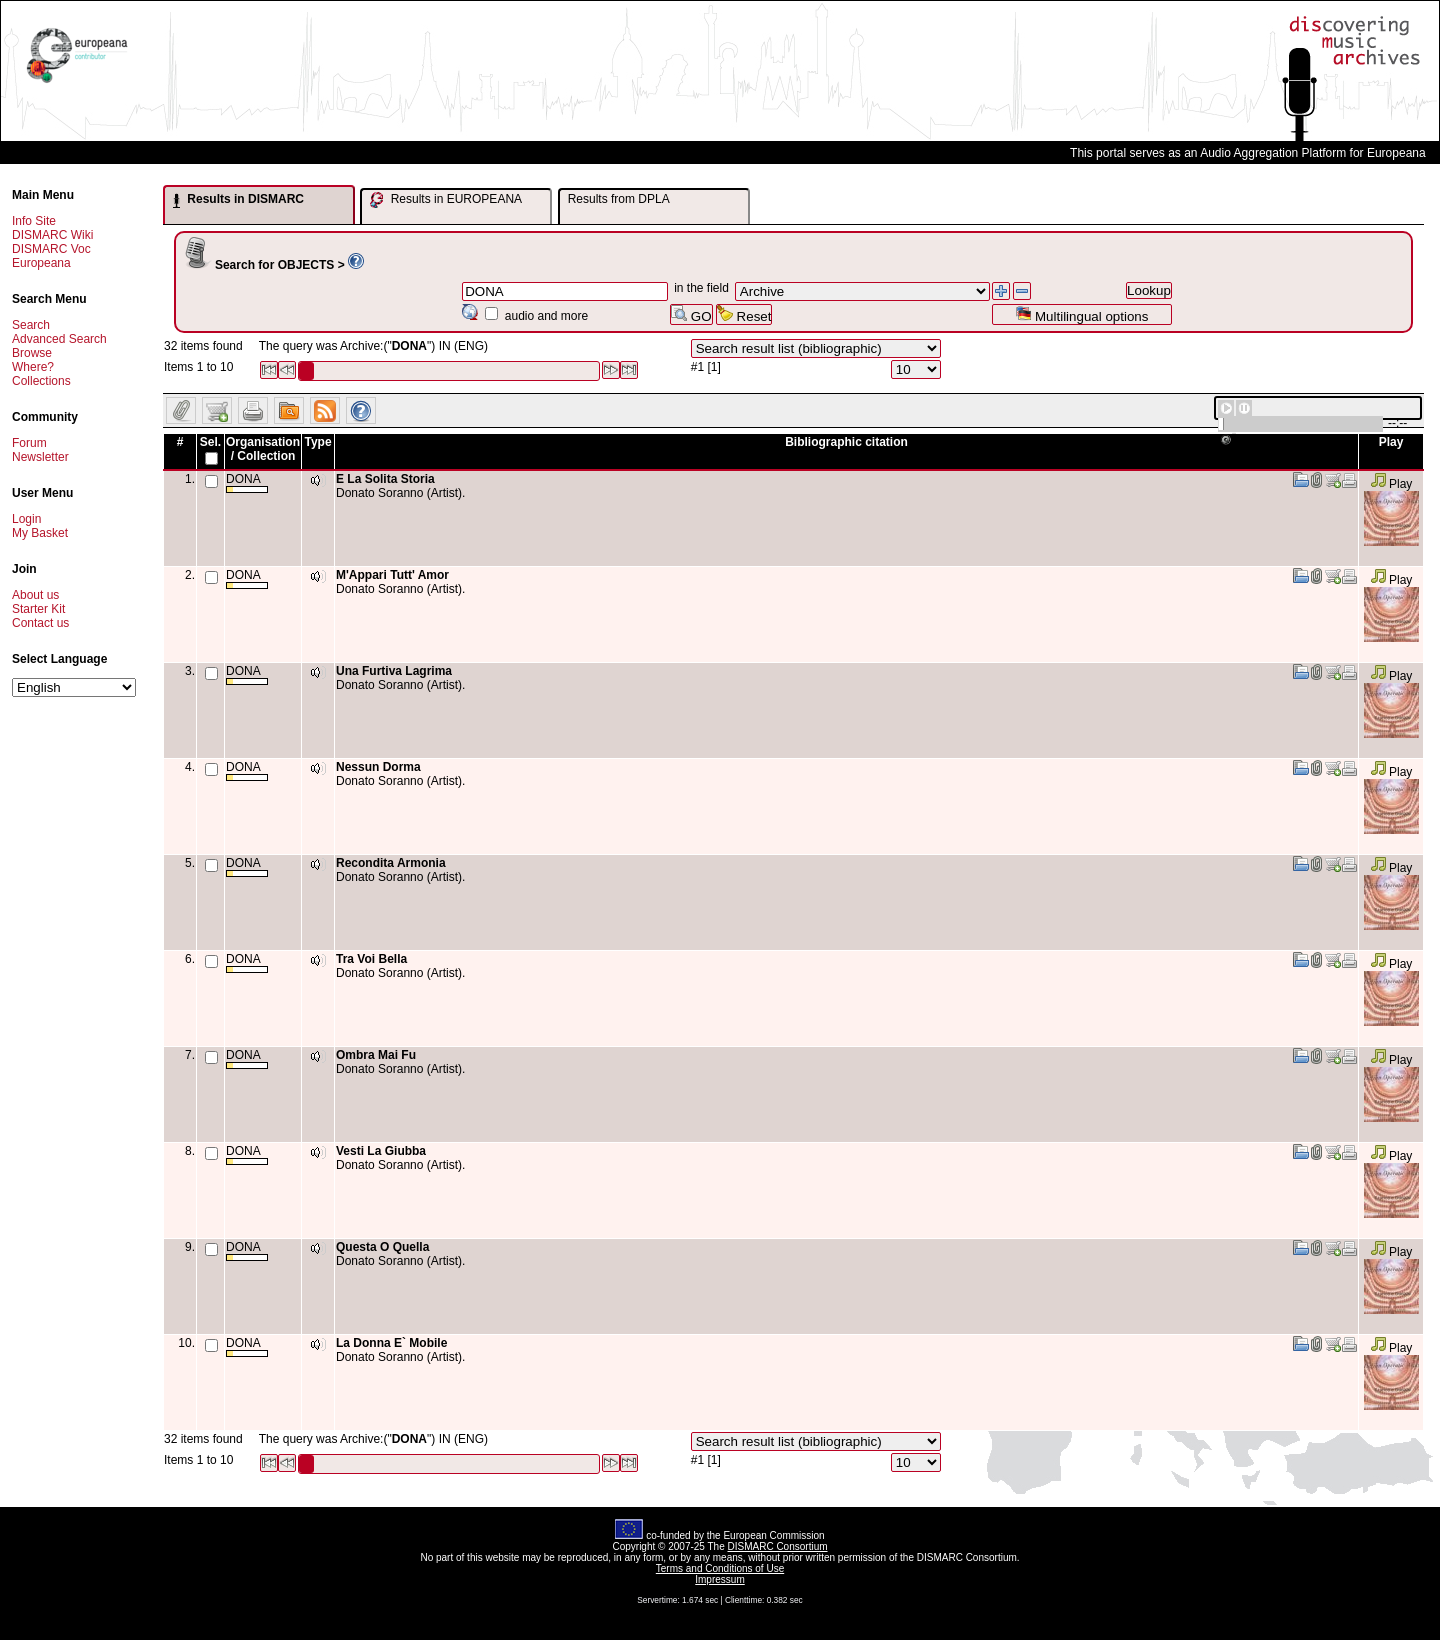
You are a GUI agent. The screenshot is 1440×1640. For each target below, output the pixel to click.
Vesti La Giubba (381, 1151)
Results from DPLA (619, 199)
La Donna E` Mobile (391, 1343)
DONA (247, 482)
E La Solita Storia (385, 479)
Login (26, 519)
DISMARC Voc (51, 249)
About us (35, 595)
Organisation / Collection (263, 449)
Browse (32, 353)
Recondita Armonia (391, 863)
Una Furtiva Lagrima (394, 671)
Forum (29, 443)
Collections (41, 381)
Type (317, 442)
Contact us (40, 623)
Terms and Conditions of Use (720, 1568)
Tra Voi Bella (371, 959)
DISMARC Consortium (778, 1546)
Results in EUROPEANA (446, 200)
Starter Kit (38, 609)
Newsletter (40, 457)
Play (1391, 484)
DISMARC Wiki (52, 235)
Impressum (719, 1579)
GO (691, 314)
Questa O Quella (382, 1247)
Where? (33, 367)
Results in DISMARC (238, 200)
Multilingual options (1081, 314)
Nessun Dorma (378, 767)
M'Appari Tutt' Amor (392, 575)
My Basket (40, 533)
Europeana (41, 263)
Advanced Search (59, 339)
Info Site (34, 221)
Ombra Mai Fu (376, 1055)
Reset (744, 314)
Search (31, 325)
